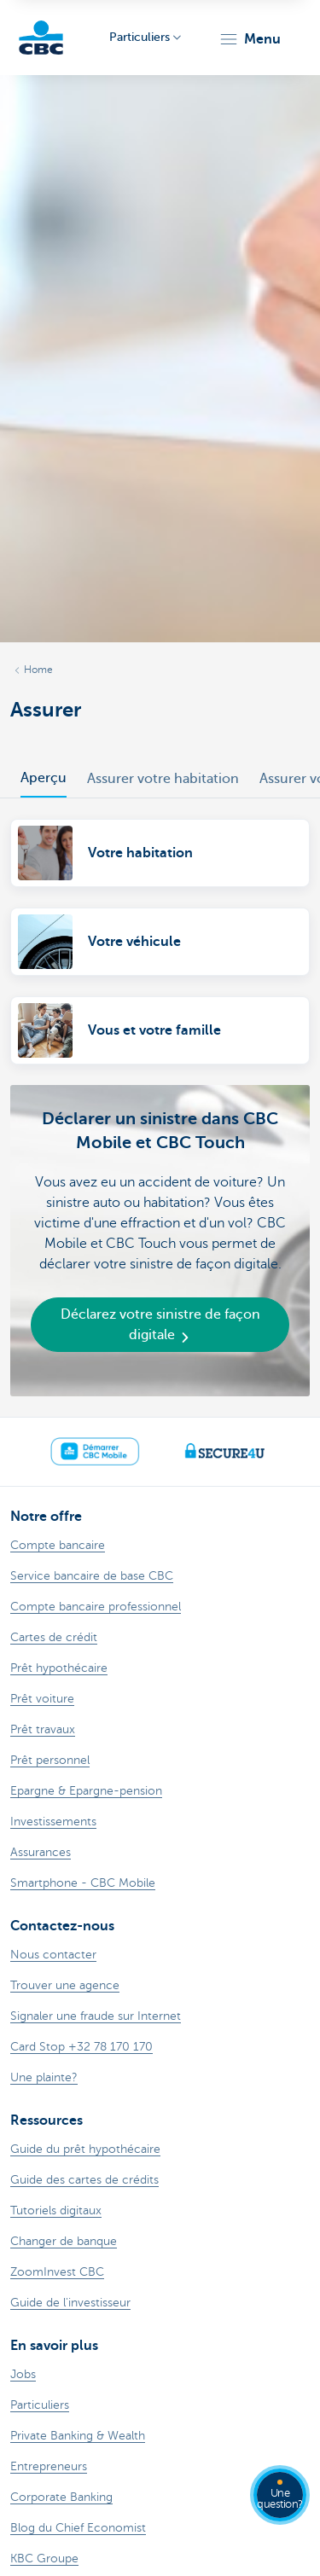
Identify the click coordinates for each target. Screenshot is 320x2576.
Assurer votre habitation (163, 778)
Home (38, 670)
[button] (249, 39)
